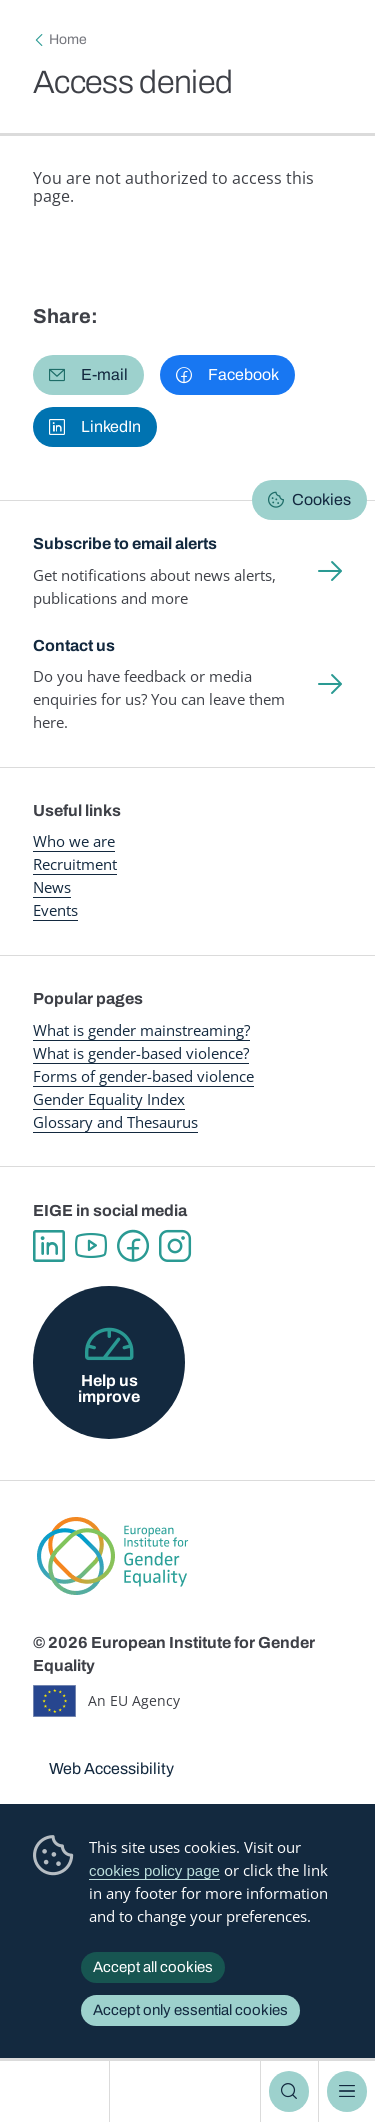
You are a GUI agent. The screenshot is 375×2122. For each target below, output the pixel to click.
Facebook (133, 1246)
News (52, 887)
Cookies (321, 499)
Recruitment (75, 864)
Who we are (74, 841)
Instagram (175, 1246)
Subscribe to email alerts (125, 543)
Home (68, 39)
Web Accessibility (111, 1768)
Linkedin (49, 1246)
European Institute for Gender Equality (58, 2091)
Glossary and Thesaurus (115, 1122)
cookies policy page (154, 1870)
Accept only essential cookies (190, 2010)
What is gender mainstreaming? (141, 1030)
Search (289, 2091)
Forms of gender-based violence (143, 1076)
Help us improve (109, 1388)
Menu (347, 2091)
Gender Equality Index (109, 1099)
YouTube (91, 1246)
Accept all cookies (153, 1967)
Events (55, 910)
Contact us (74, 645)
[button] (88, 375)
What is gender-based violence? (141, 1053)
